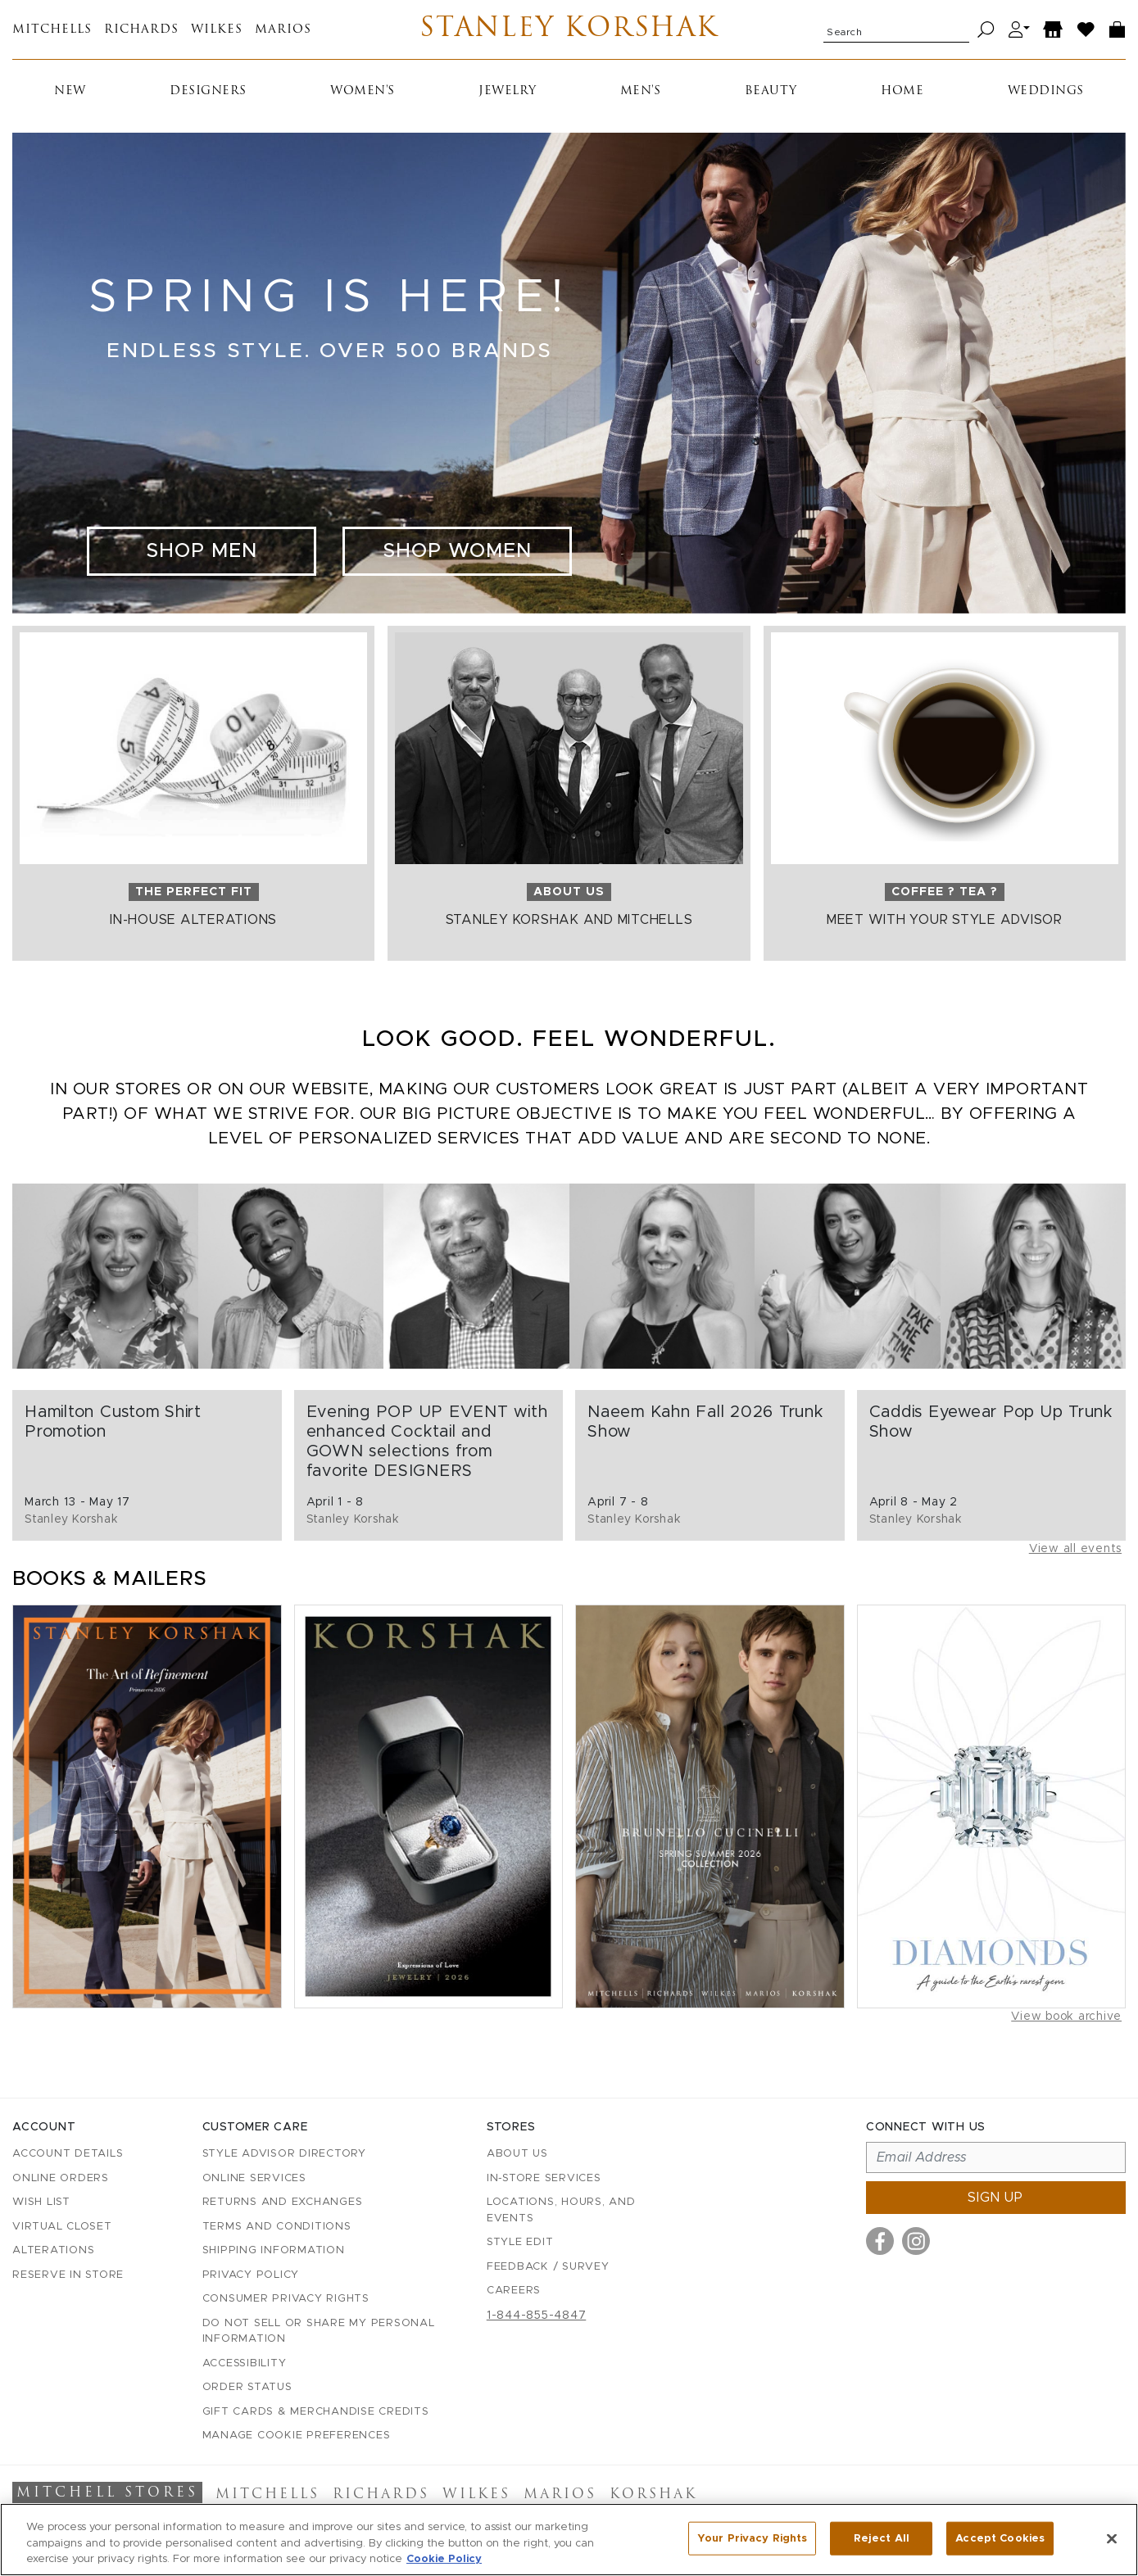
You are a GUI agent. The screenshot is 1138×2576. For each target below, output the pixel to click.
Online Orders (60, 2178)
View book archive (1066, 2016)
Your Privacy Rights (752, 2547)
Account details (67, 2153)
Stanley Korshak (569, 29)
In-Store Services (544, 2178)
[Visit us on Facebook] (880, 2241)
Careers (514, 2290)
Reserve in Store (68, 2275)
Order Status (247, 2387)
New (70, 91)
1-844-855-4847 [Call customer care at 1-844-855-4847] (537, 2315)
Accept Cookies (1000, 2547)
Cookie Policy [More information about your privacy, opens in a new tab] (444, 2568)
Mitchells (52, 30)
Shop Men (201, 551)
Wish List (41, 2202)
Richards (141, 30)
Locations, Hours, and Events (561, 2210)
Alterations (53, 2250)
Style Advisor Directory (284, 2153)
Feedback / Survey (548, 2266)
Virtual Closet (62, 2226)
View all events (1075, 1549)
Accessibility (244, 2363)
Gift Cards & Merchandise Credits (315, 2411)
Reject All (881, 2547)
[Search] (986, 29)
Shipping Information (273, 2250)
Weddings (1046, 91)
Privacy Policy (251, 2275)
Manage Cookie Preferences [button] (296, 2435)
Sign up (995, 2197)
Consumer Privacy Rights (286, 2298)
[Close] (1112, 2547)
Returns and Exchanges (282, 2202)
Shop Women (457, 551)
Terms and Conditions (276, 2226)
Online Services (254, 2178)
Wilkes (217, 30)
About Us (517, 2153)
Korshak (653, 2494)
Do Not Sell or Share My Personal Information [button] (318, 2331)
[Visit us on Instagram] (916, 2241)
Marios (283, 30)
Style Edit (520, 2242)
